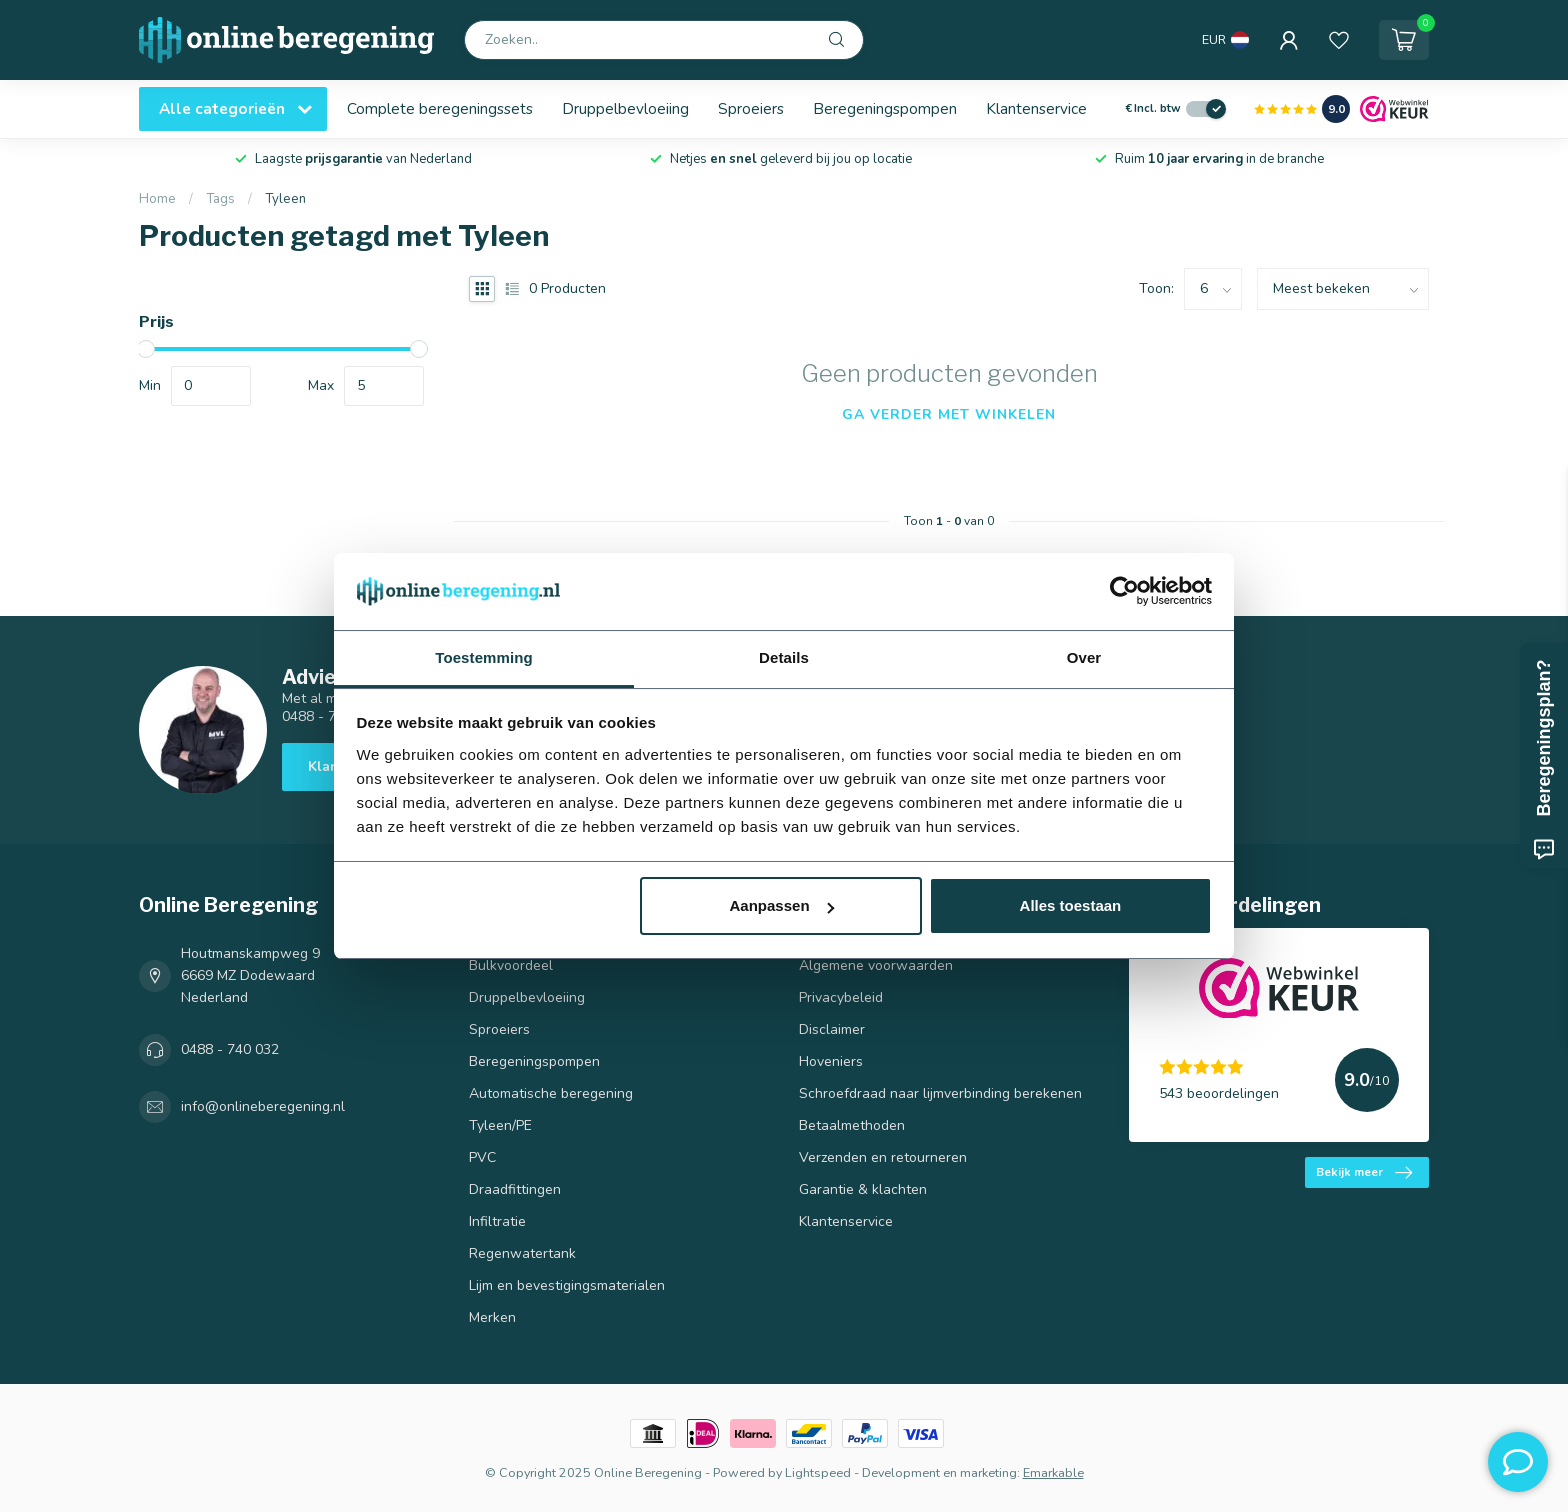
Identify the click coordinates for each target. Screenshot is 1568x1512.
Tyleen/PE (500, 1125)
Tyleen (285, 199)
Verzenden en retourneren (883, 1157)
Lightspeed (818, 1472)
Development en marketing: (941, 1472)
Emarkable (1053, 1472)
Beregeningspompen (885, 108)
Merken (492, 1317)
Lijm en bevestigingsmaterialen (567, 1285)
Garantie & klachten (863, 1189)
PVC (482, 1157)
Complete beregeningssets (440, 108)
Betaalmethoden (852, 1125)
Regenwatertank (522, 1253)
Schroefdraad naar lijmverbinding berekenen (940, 1093)
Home (157, 199)
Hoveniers (831, 1061)
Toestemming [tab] (484, 657)
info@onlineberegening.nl (263, 1106)
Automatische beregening (551, 1093)
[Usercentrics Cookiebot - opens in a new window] (1124, 591)
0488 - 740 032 (230, 1049)
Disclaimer (832, 1029)
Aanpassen (782, 905)
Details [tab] (784, 657)
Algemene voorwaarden (876, 965)
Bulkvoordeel (511, 965)
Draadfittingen (515, 1189)
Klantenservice (1036, 108)
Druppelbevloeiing (625, 108)
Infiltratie (497, 1221)
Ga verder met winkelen (949, 414)
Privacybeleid (841, 997)
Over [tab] (1084, 657)
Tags (220, 199)
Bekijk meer (1364, 1173)
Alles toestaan (1071, 905)
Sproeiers (751, 108)
